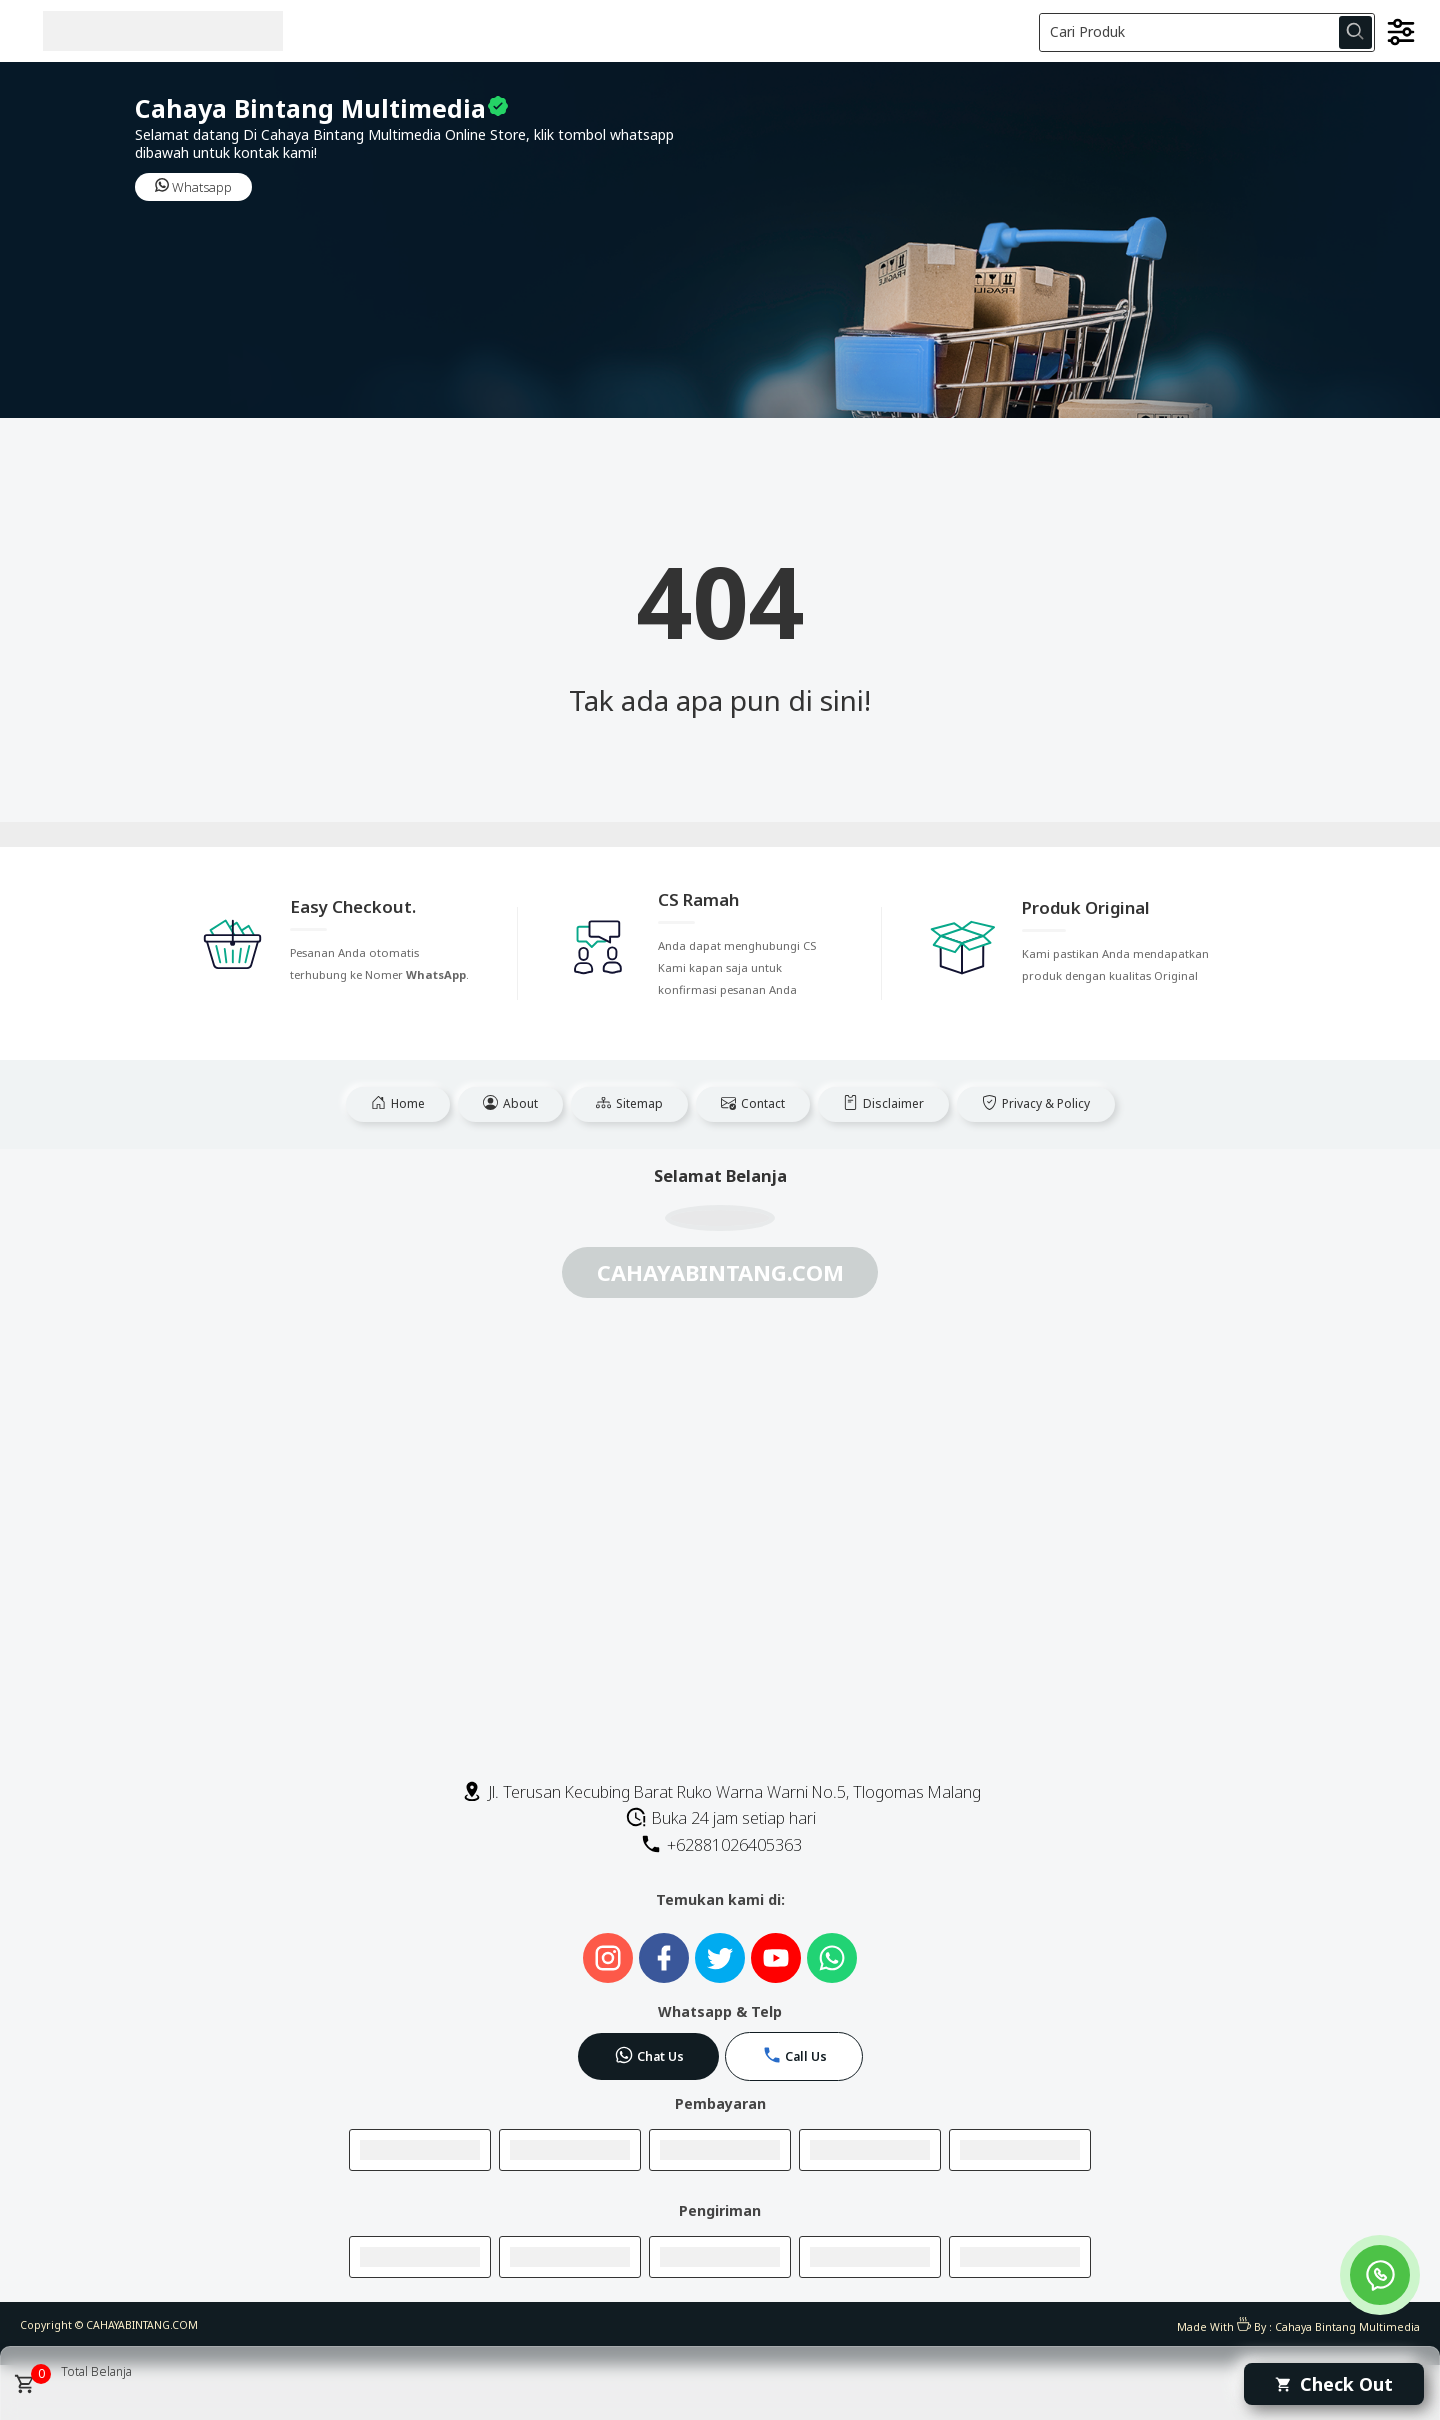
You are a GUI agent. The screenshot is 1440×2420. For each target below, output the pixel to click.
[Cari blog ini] (1207, 32)
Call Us (794, 2055)
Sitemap (629, 1103)
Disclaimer (883, 1103)
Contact (753, 1103)
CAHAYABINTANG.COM (142, 2325)
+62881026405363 (721, 1845)
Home (398, 1103)
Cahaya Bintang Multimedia (1347, 2327)
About (510, 1103)
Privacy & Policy (1036, 1103)
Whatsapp (193, 187)
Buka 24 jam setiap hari (720, 1818)
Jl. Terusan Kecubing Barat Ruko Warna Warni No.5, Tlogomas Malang (721, 1792)
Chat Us (649, 2055)
